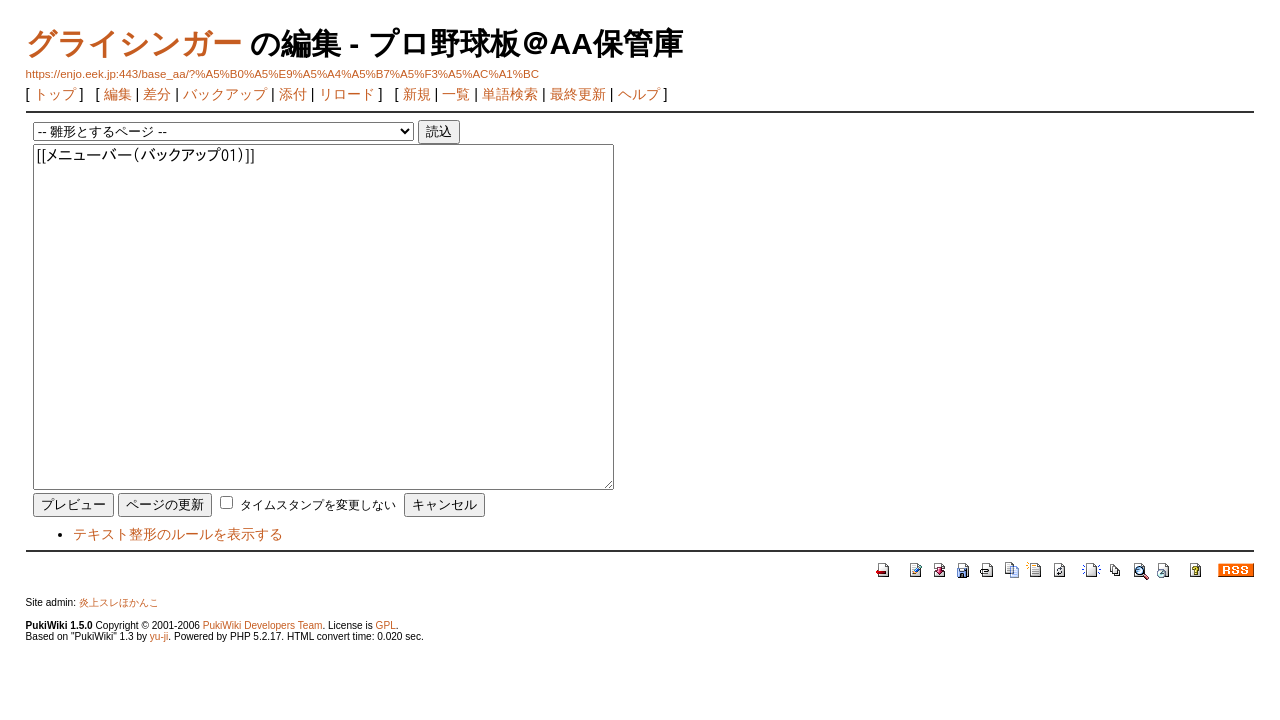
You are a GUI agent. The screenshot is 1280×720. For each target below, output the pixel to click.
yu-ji (159, 636)
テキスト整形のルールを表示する (178, 534)
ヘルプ (639, 94)
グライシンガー (134, 43)
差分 (157, 94)
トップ (55, 94)
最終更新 (578, 94)
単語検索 (510, 94)
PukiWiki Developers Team (263, 625)
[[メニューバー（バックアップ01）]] (323, 317)
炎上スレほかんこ (119, 602)
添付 (293, 94)
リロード (347, 94)
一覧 (456, 94)
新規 (417, 94)
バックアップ (225, 94)
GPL (386, 625)
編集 (118, 94)
